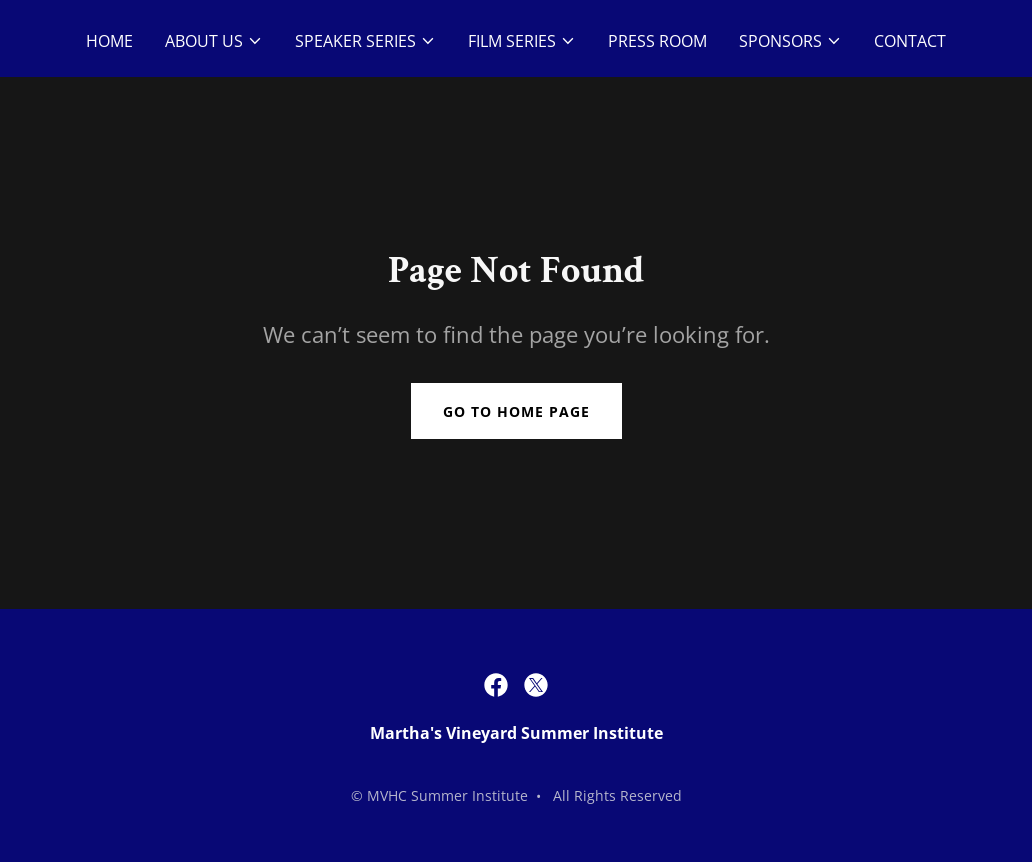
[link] (496, 685)
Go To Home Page (516, 411)
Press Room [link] (657, 41)
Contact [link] (910, 41)
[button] (214, 41)
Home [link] (109, 41)
